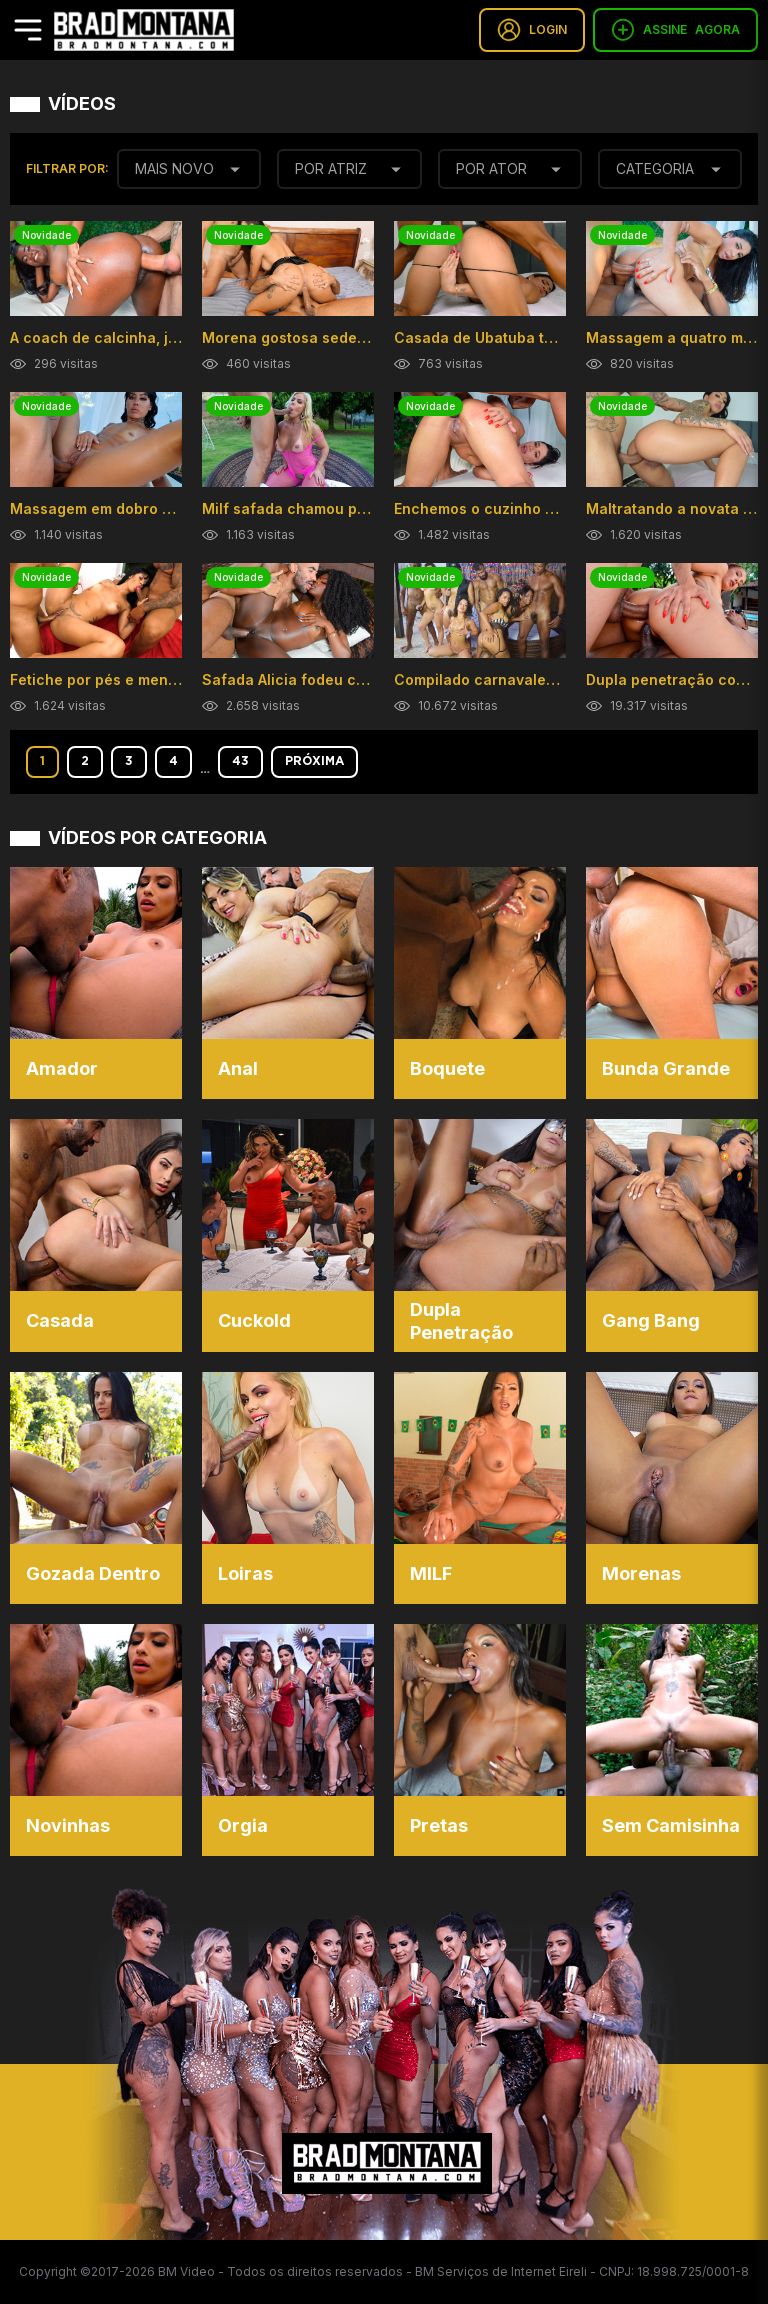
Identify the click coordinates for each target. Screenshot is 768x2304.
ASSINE (675, 30)
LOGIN (532, 30)
